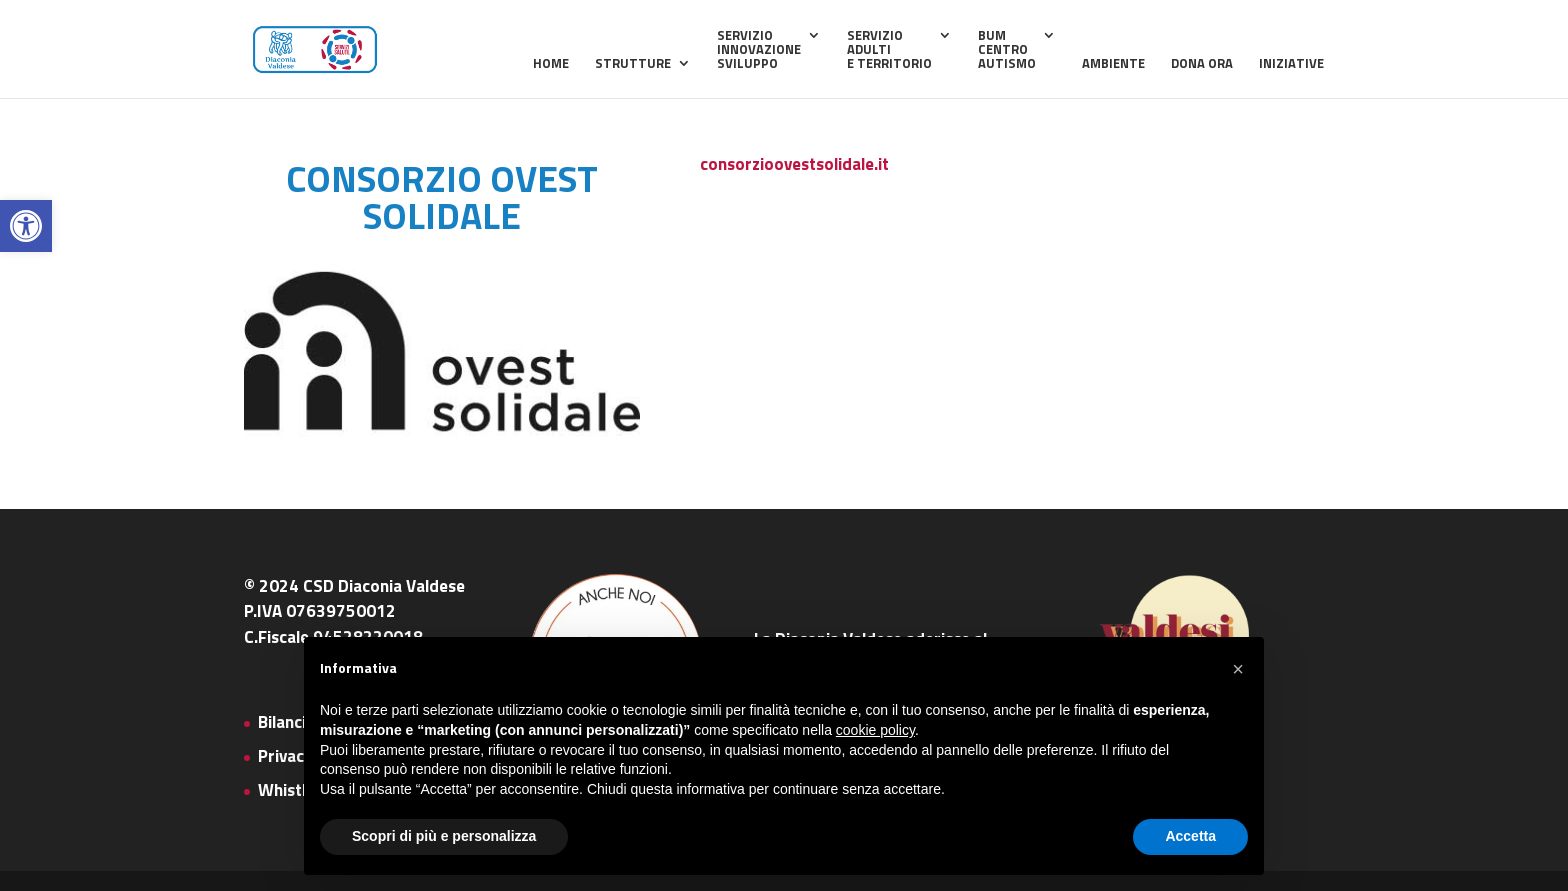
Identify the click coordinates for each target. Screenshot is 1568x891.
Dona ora (1202, 64)
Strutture (633, 64)
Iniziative (1291, 64)
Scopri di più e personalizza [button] (444, 836)
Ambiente (1113, 64)
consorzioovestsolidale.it (794, 164)
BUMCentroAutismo (1007, 50)
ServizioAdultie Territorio (889, 50)
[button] (26, 226)
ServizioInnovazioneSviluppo (759, 50)
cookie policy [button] (875, 730)
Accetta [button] (1190, 836)
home (551, 64)
